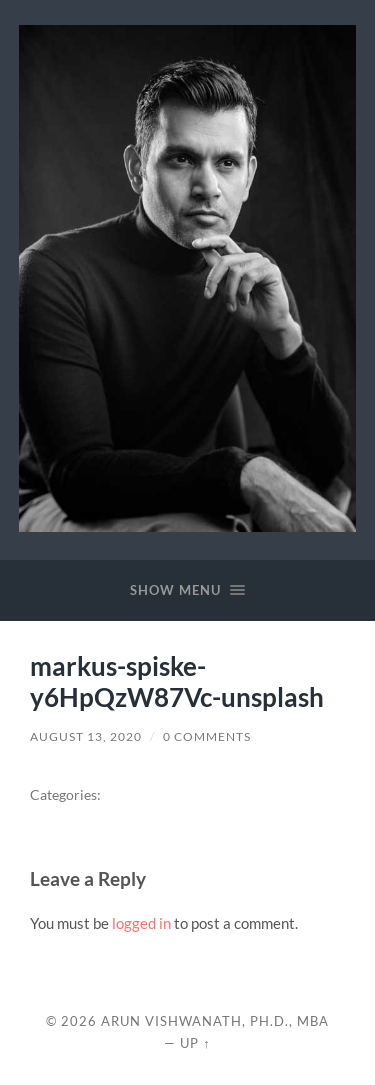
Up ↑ (195, 1043)
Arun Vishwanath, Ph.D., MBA (215, 1021)
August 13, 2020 (86, 736)
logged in (141, 923)
